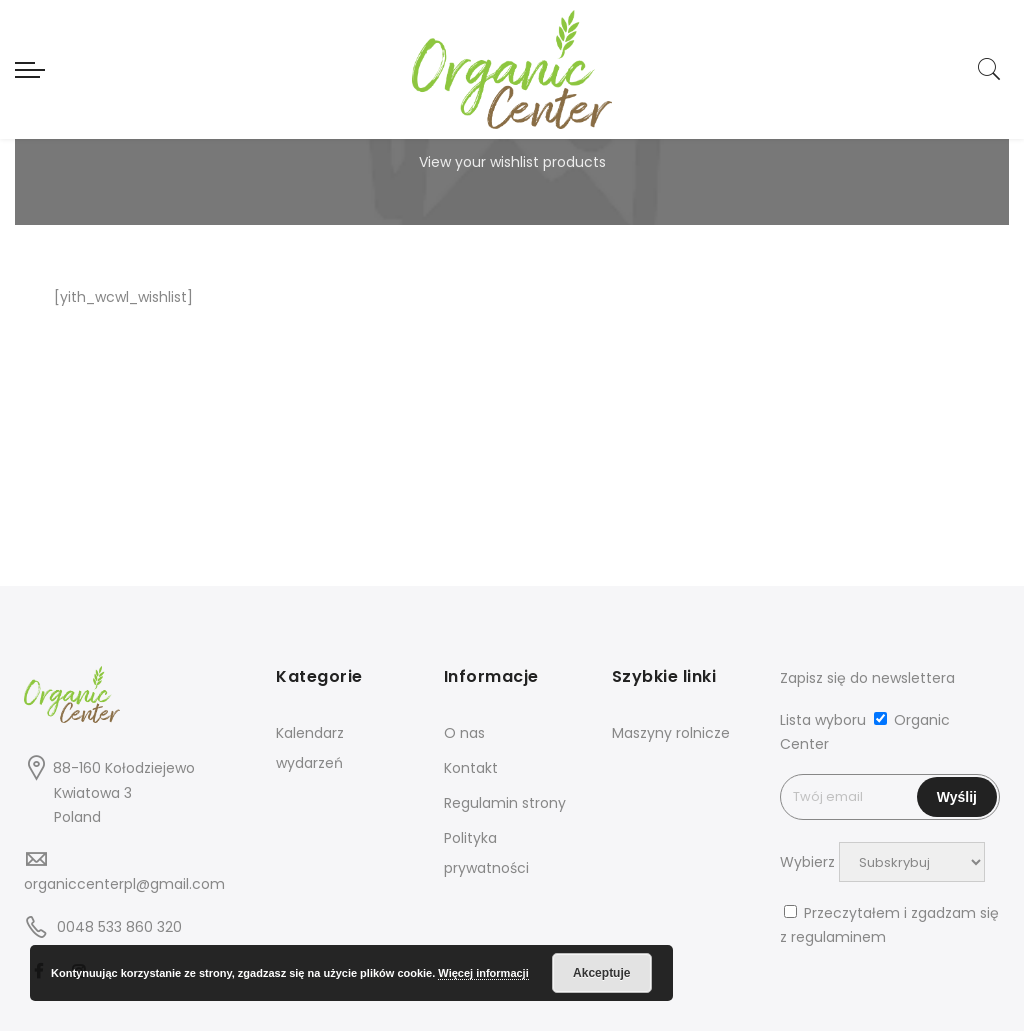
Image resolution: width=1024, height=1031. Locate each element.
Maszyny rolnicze (671, 733)
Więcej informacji (483, 973)
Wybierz (807, 862)
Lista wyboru (823, 720)
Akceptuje (601, 973)
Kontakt (471, 768)
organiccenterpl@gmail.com (124, 884)
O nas (464, 733)
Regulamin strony (505, 803)
